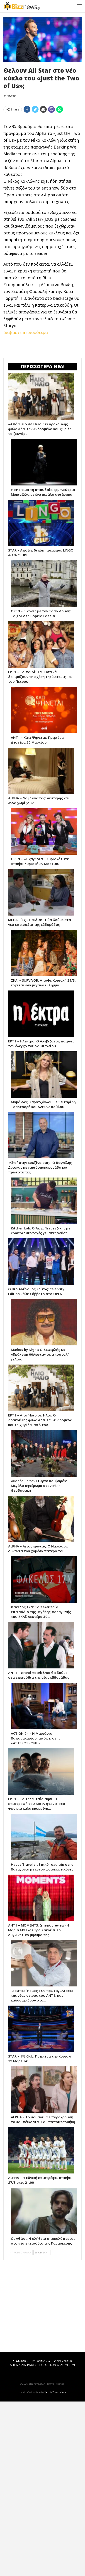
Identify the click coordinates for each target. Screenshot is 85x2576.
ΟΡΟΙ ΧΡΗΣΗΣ (63, 2450)
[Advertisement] (42, 391)
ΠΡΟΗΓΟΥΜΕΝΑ (20, 2341)
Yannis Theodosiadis (55, 2481)
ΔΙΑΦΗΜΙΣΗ (20, 2450)
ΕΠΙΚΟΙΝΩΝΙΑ (41, 2450)
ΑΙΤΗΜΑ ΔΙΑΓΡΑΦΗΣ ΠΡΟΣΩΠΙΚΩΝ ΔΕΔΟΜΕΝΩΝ (42, 2454)
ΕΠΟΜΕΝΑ (42, 2341)
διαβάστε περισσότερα (25, 332)
